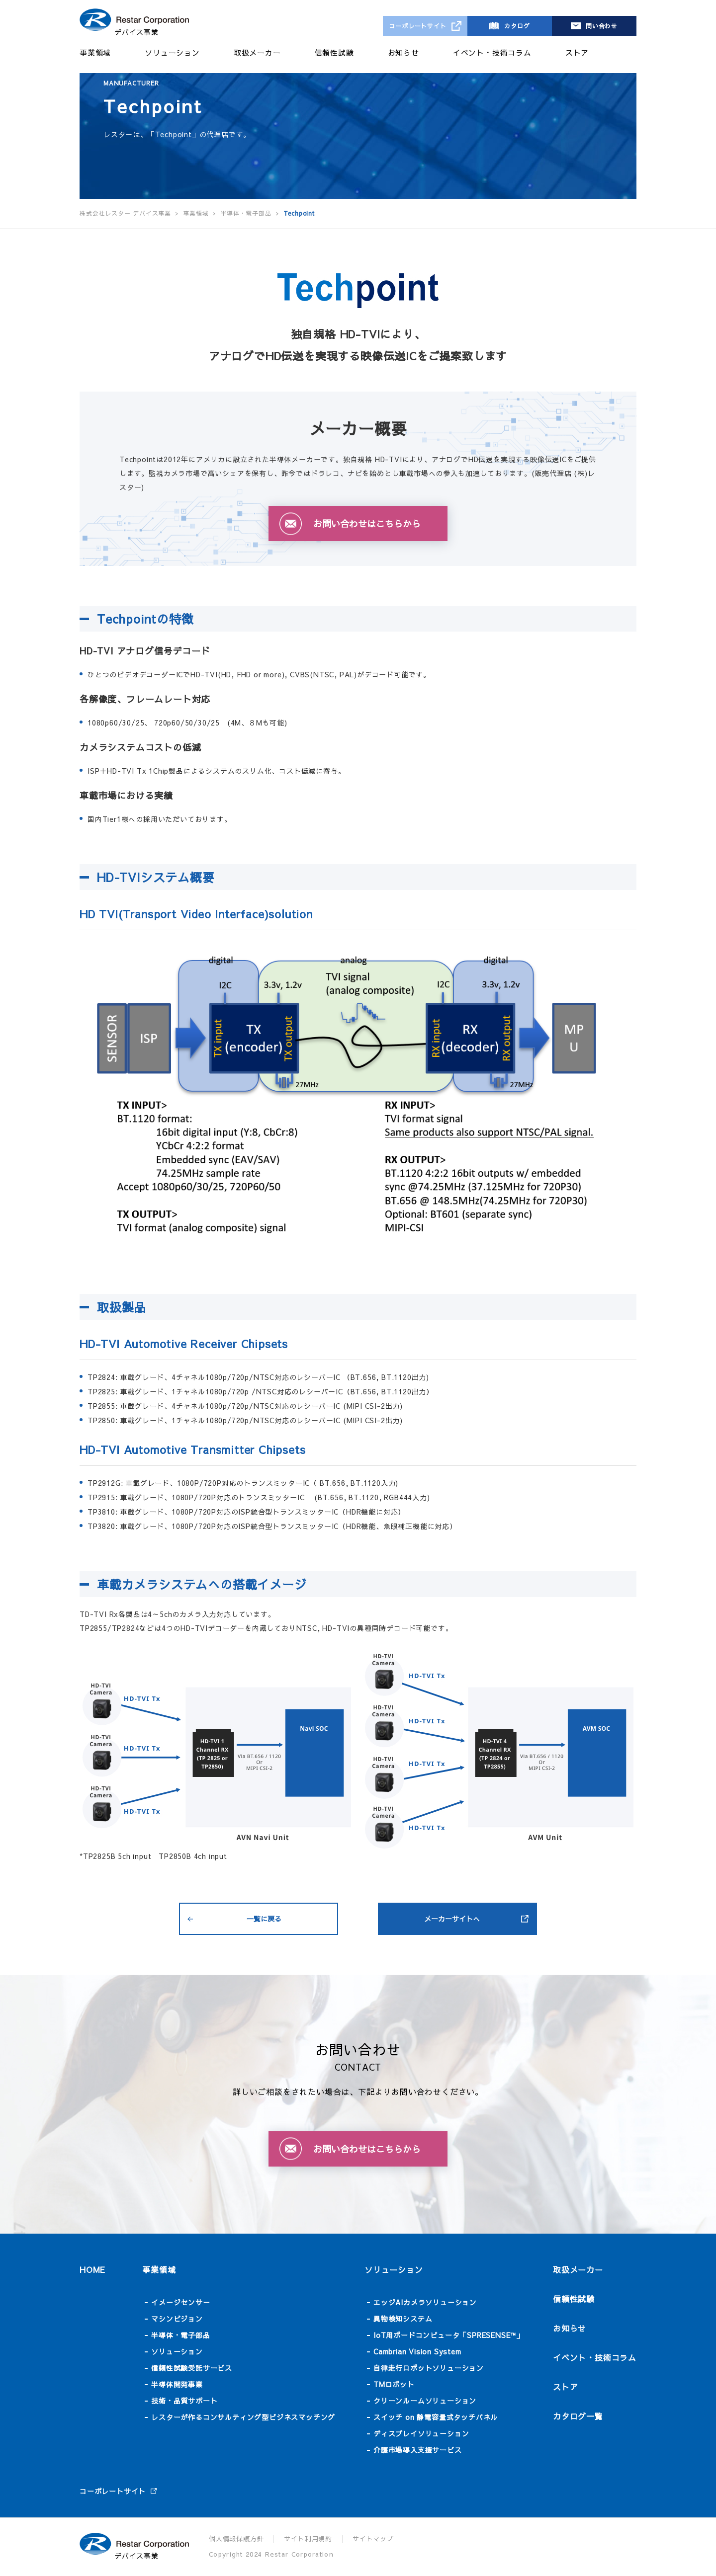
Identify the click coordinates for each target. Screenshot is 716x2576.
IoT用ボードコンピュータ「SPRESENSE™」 (448, 2335)
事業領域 (95, 52)
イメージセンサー (180, 2302)
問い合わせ (602, 26)
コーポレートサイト (417, 26)
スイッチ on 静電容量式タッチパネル (435, 2417)
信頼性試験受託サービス (191, 2368)
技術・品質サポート (184, 2401)
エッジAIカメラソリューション (425, 2302)
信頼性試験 (334, 52)
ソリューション (172, 52)
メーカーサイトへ (452, 1919)
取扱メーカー (257, 52)
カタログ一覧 (578, 2416)
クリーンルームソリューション (424, 2401)
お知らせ (403, 52)
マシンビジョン (177, 2319)
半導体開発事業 (177, 2384)
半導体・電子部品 (180, 2335)
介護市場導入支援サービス (417, 2450)
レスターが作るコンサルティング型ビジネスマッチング (243, 2417)
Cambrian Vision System (417, 2351)
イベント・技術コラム (492, 52)
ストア (577, 52)
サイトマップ (373, 2538)
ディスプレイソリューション (421, 2433)
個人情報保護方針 (236, 2538)
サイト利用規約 (308, 2538)
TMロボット (394, 2384)
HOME (92, 2269)
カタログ (517, 26)
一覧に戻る (264, 1919)
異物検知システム (402, 2319)
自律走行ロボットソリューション (428, 2368)
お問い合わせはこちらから (367, 523)
